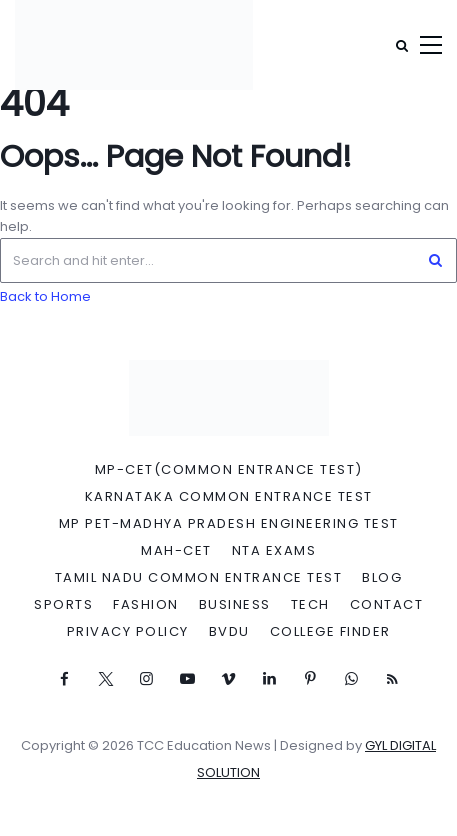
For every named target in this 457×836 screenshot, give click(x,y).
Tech (310, 605)
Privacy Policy (128, 632)
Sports (63, 605)
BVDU (229, 632)
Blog (382, 578)
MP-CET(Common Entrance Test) (229, 470)
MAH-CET (176, 551)
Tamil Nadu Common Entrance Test (199, 578)
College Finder (330, 632)
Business (235, 605)
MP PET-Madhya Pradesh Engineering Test (229, 524)
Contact (387, 605)
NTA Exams (274, 551)
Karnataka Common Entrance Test (229, 497)
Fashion (146, 605)
